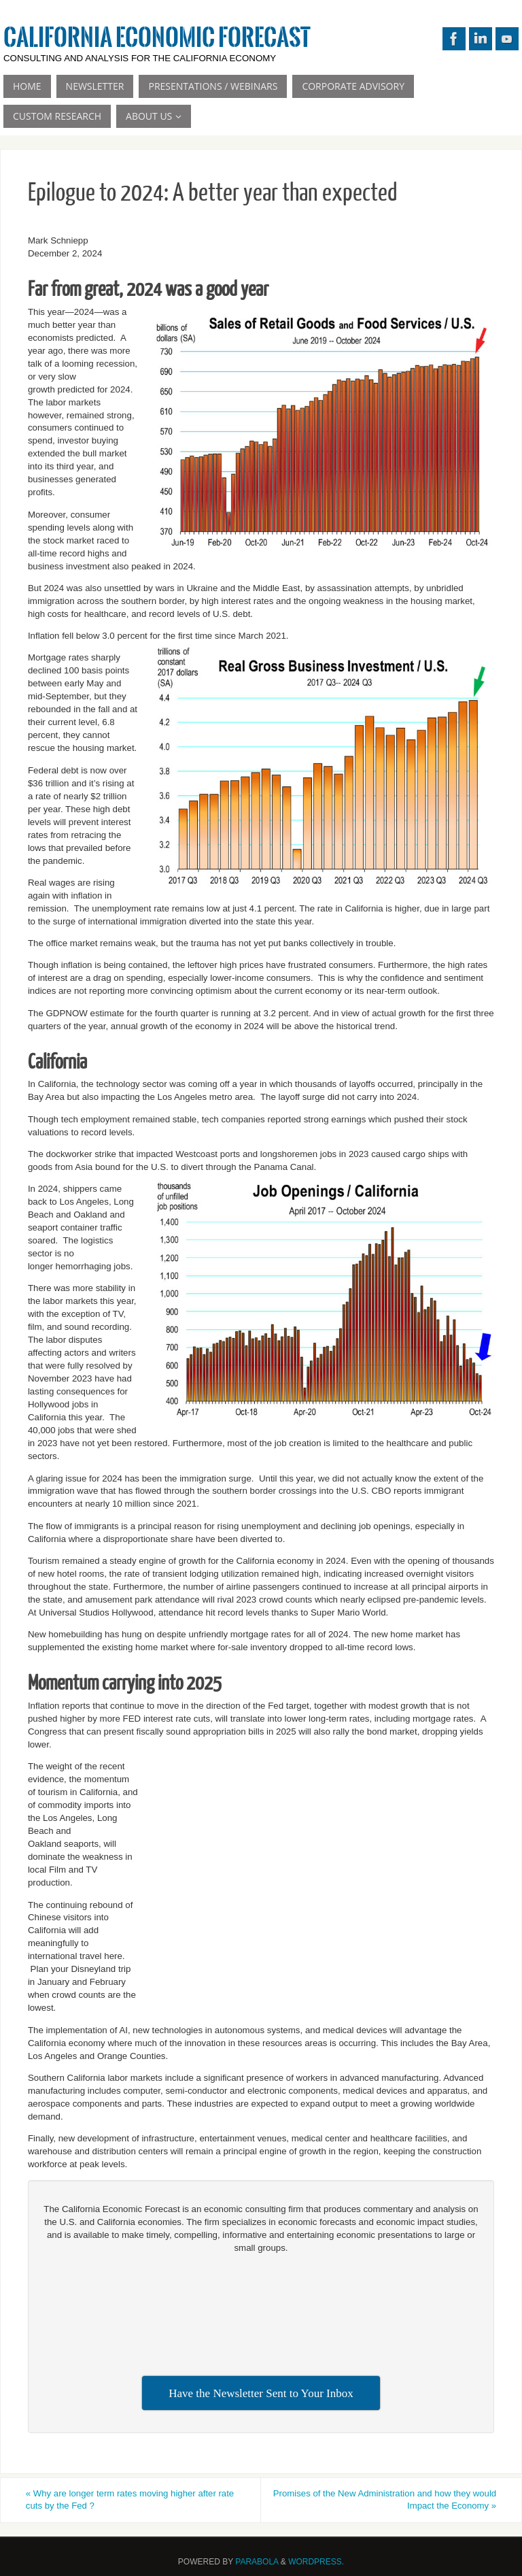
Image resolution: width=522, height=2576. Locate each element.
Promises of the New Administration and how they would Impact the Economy (394, 2499)
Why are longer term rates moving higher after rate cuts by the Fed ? (133, 2499)
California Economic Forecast (157, 38)
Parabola (256, 2561)
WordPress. (316, 2561)
